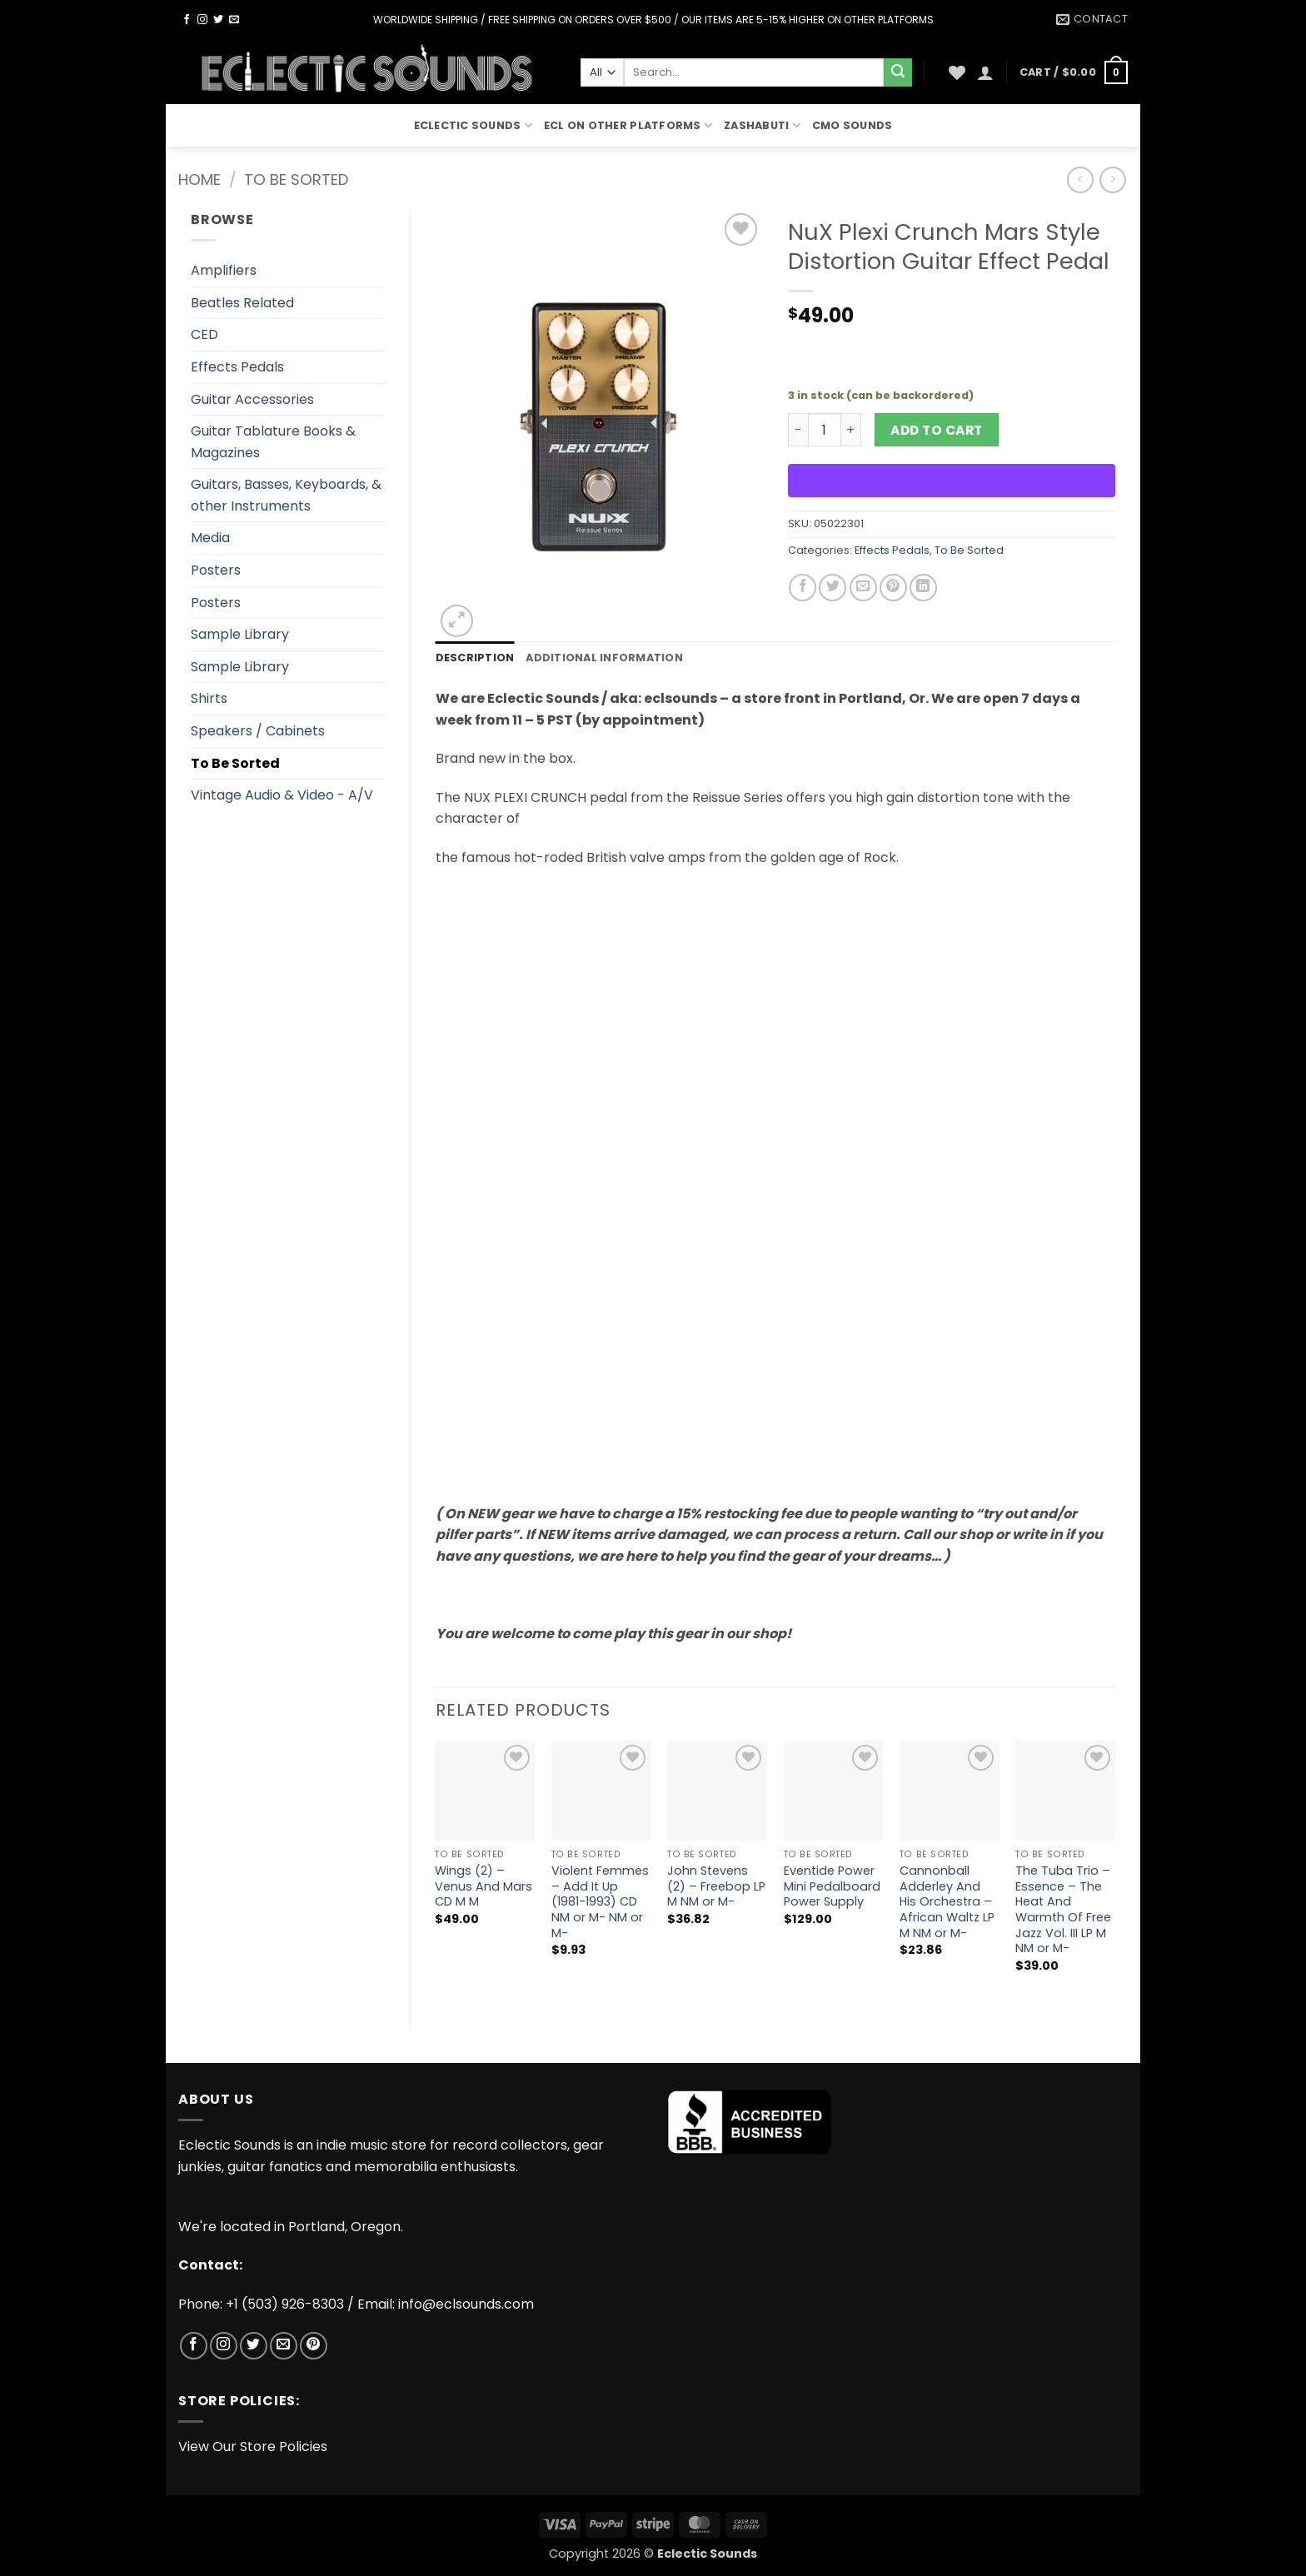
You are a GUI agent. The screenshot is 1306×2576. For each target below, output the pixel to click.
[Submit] (898, 72)
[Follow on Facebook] (187, 20)
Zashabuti (762, 125)
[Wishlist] (957, 72)
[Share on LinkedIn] (923, 587)
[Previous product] (1112, 179)
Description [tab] (475, 657)
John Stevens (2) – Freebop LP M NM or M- (716, 1886)
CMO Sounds (852, 125)
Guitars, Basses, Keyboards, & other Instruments (286, 495)
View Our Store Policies (252, 2446)
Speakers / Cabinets (258, 730)
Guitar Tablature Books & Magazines (273, 441)
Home (199, 179)
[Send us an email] (234, 20)
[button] (985, 72)
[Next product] (1080, 179)
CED (204, 334)
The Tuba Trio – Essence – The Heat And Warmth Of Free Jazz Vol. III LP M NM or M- (1063, 1909)
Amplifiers (224, 270)
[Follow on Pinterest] (313, 2345)
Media (210, 537)
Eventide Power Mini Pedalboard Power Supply (832, 1886)
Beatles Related (242, 302)
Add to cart (936, 430)
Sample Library (240, 634)
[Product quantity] (824, 429)
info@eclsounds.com (466, 2304)
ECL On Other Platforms (628, 125)
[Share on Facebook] (802, 587)
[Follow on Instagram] (202, 20)
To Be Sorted (296, 179)
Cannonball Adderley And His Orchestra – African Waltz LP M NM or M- (947, 1902)
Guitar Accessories (252, 399)
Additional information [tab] (604, 657)
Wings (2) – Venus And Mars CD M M (483, 1886)
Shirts (209, 698)
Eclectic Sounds (473, 125)
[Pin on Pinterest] (893, 587)
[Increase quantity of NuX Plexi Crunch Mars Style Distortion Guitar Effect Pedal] (851, 429)
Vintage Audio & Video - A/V (282, 795)
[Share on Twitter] (832, 587)
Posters (216, 570)
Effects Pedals (237, 366)
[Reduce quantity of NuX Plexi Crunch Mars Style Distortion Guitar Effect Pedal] (798, 429)
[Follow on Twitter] (218, 20)
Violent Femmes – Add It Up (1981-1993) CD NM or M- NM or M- (600, 1902)
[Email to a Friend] (863, 587)
